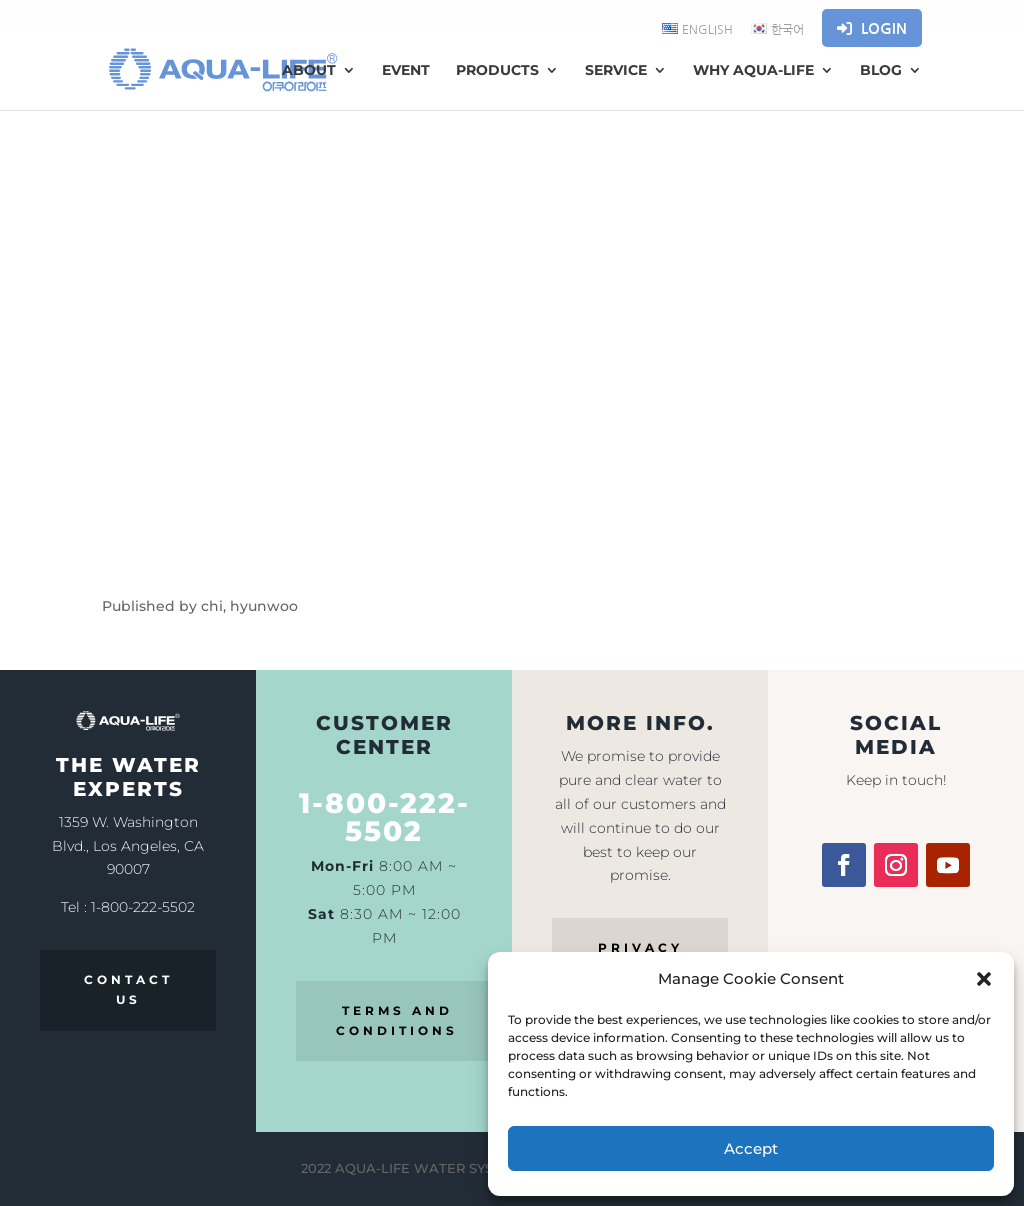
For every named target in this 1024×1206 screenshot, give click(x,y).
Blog (881, 71)
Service (616, 71)
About (309, 71)
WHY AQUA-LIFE (753, 71)
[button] (984, 979)
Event (406, 71)
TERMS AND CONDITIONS (397, 1020)
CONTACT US (128, 989)
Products (497, 71)
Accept (751, 1148)
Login (872, 28)
